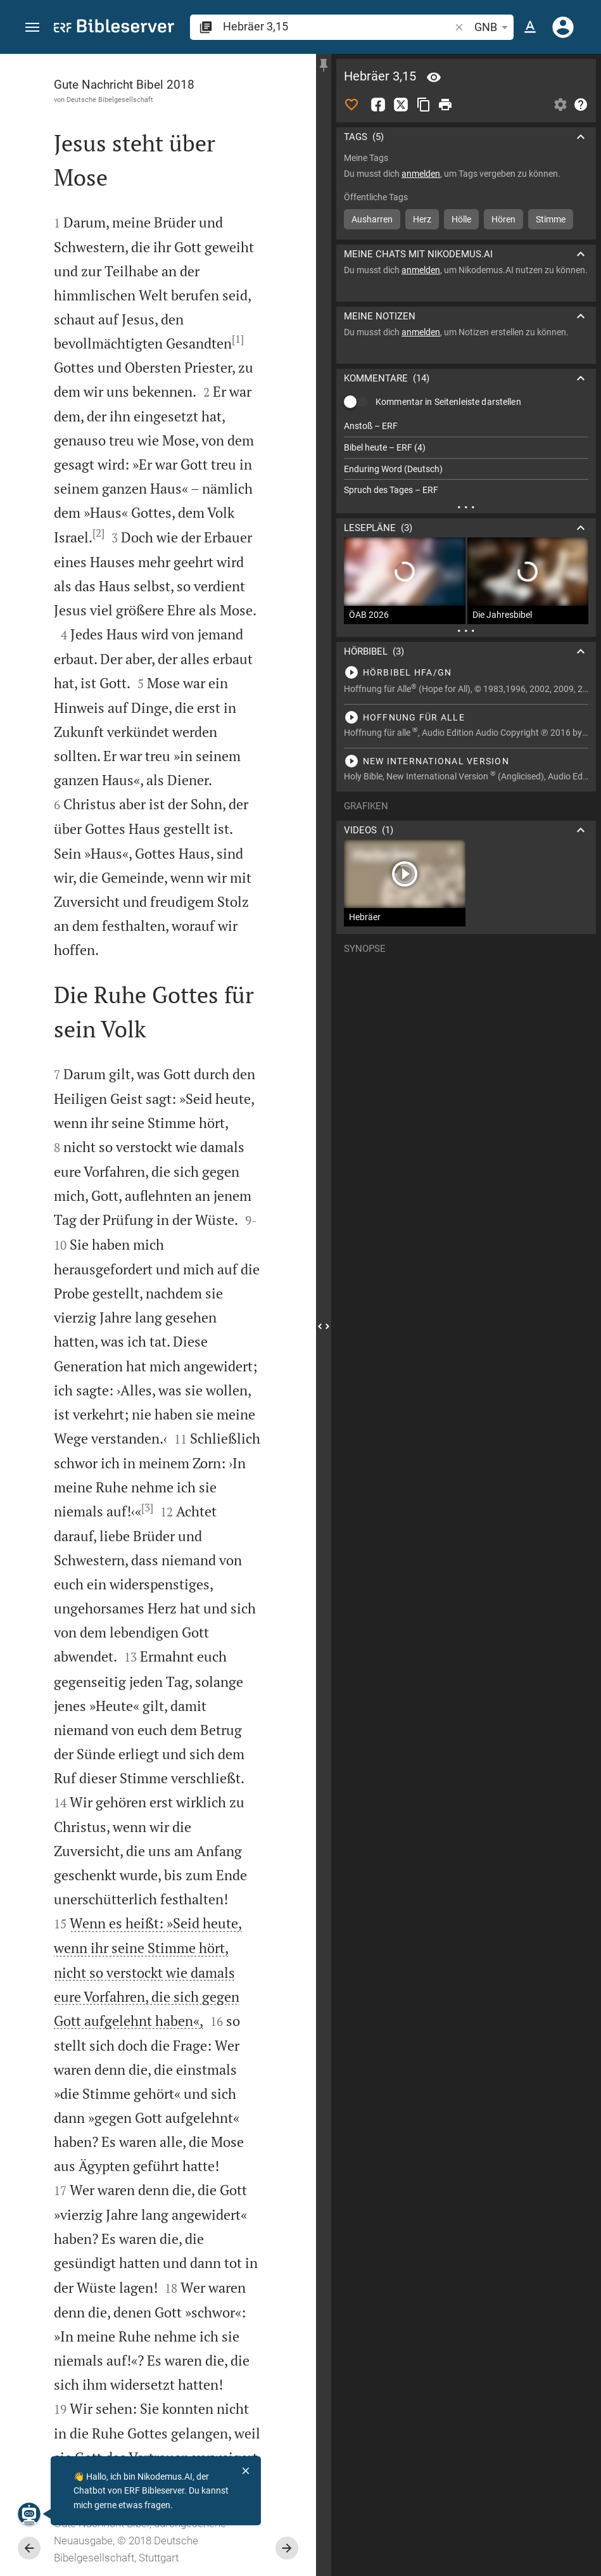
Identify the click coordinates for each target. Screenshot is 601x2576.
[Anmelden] (563, 27)
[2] (98, 533)
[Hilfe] (581, 104)
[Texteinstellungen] (530, 27)
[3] (147, 1508)
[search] (337, 26)
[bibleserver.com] (114, 28)
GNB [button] (493, 27)
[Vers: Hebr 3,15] (434, 77)
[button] (32, 27)
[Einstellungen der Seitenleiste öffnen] (560, 104)
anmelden (421, 174)
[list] (466, 458)
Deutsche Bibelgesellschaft (109, 99)
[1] (238, 339)
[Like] (351, 104)
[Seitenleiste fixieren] (323, 65)
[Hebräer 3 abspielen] (466, 672)
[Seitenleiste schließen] (323, 1326)
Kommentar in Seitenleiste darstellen (448, 402)
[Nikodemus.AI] (29, 2513)
